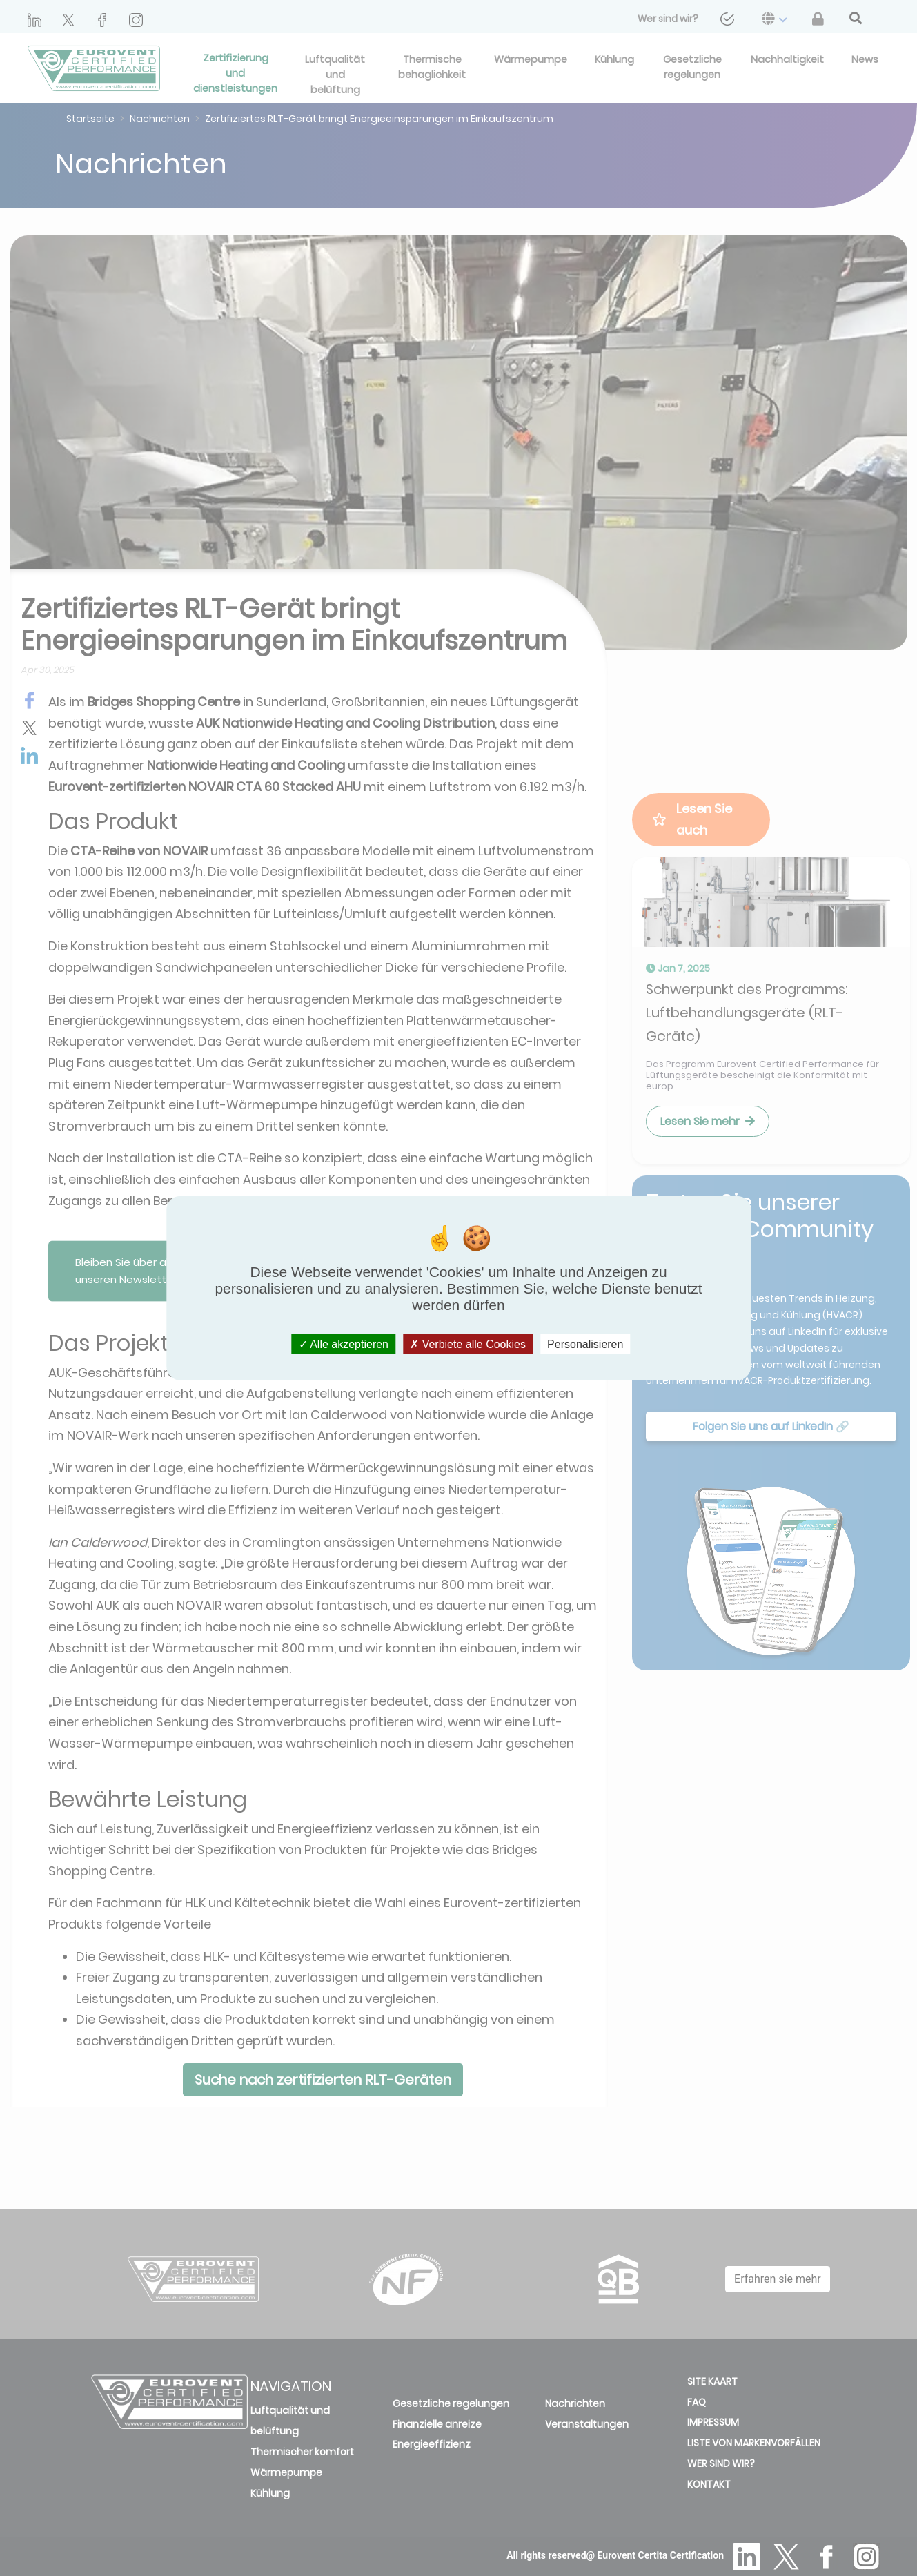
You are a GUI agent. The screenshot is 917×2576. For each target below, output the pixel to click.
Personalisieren (585, 1343)
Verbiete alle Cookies (468, 1343)
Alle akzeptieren (343, 1343)
